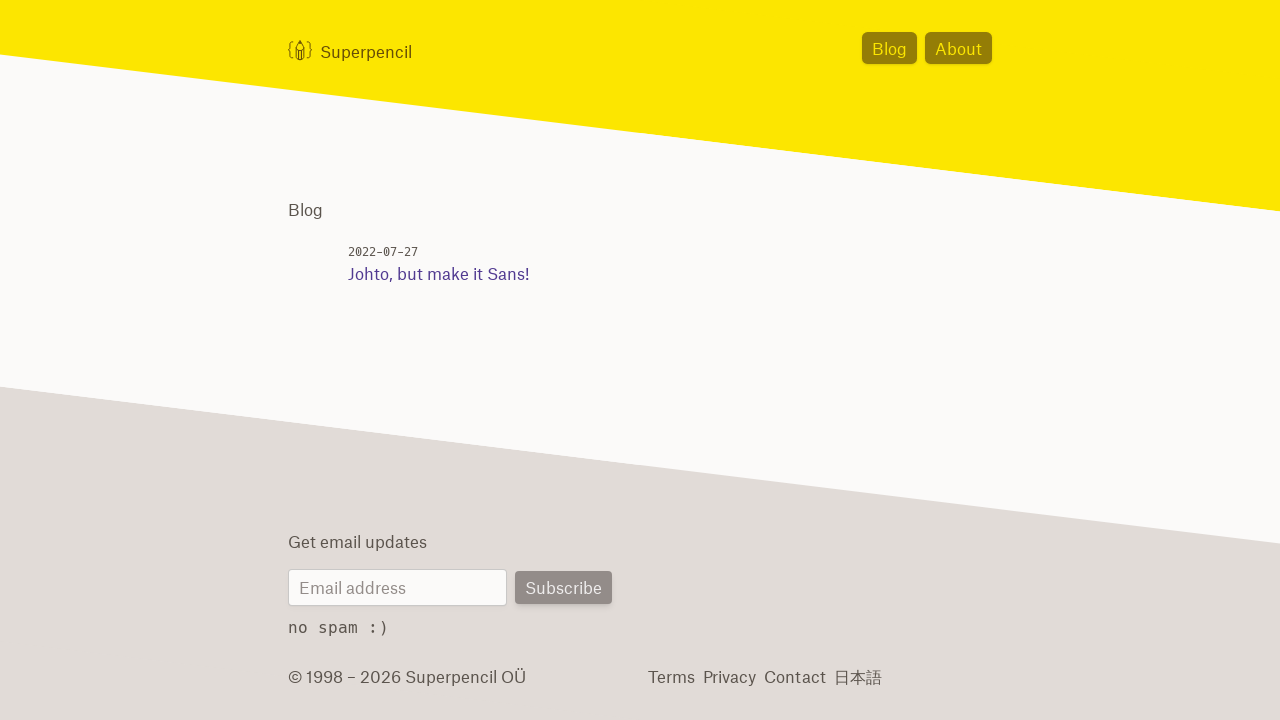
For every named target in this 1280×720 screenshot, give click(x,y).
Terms (670, 675)
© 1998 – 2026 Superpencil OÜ (398, 675)
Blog (895, 47)
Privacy (727, 675)
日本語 (848, 675)
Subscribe (565, 588)
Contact (789, 675)
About (960, 47)
